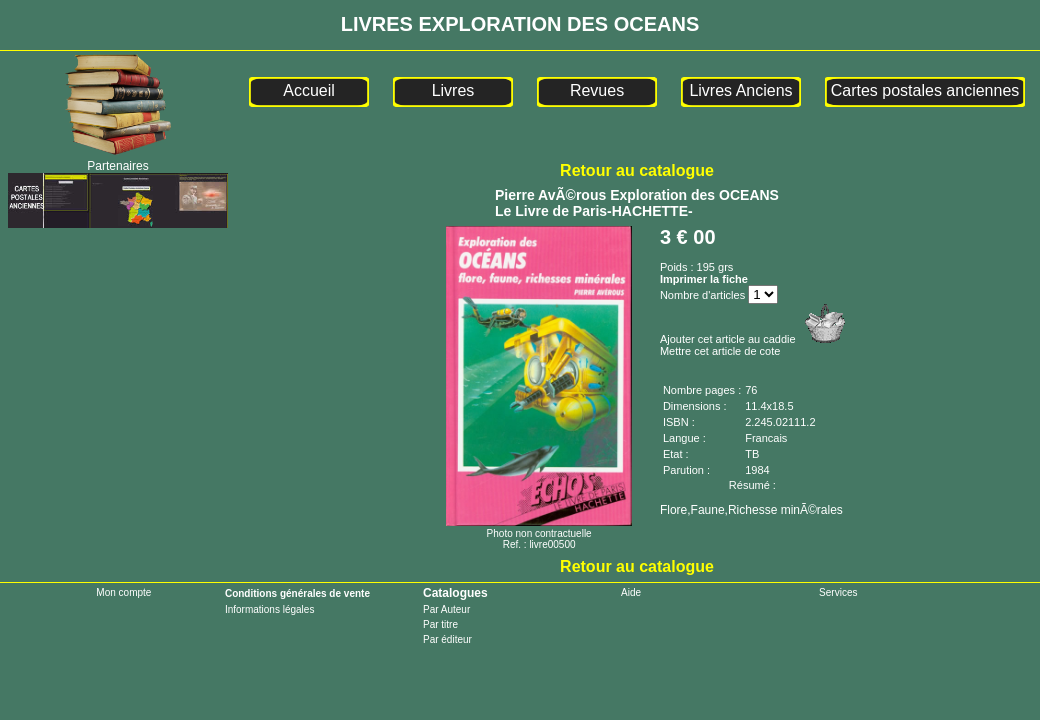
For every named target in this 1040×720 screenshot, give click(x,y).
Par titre (440, 624)
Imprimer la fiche (704, 279)
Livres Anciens (740, 90)
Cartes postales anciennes (925, 90)
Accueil (309, 90)
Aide (631, 592)
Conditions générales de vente (297, 593)
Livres (453, 90)
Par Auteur (446, 609)
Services (838, 592)
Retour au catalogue (637, 170)
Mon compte (123, 592)
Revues (597, 90)
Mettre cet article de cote (720, 351)
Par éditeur (447, 639)
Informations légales (270, 609)
